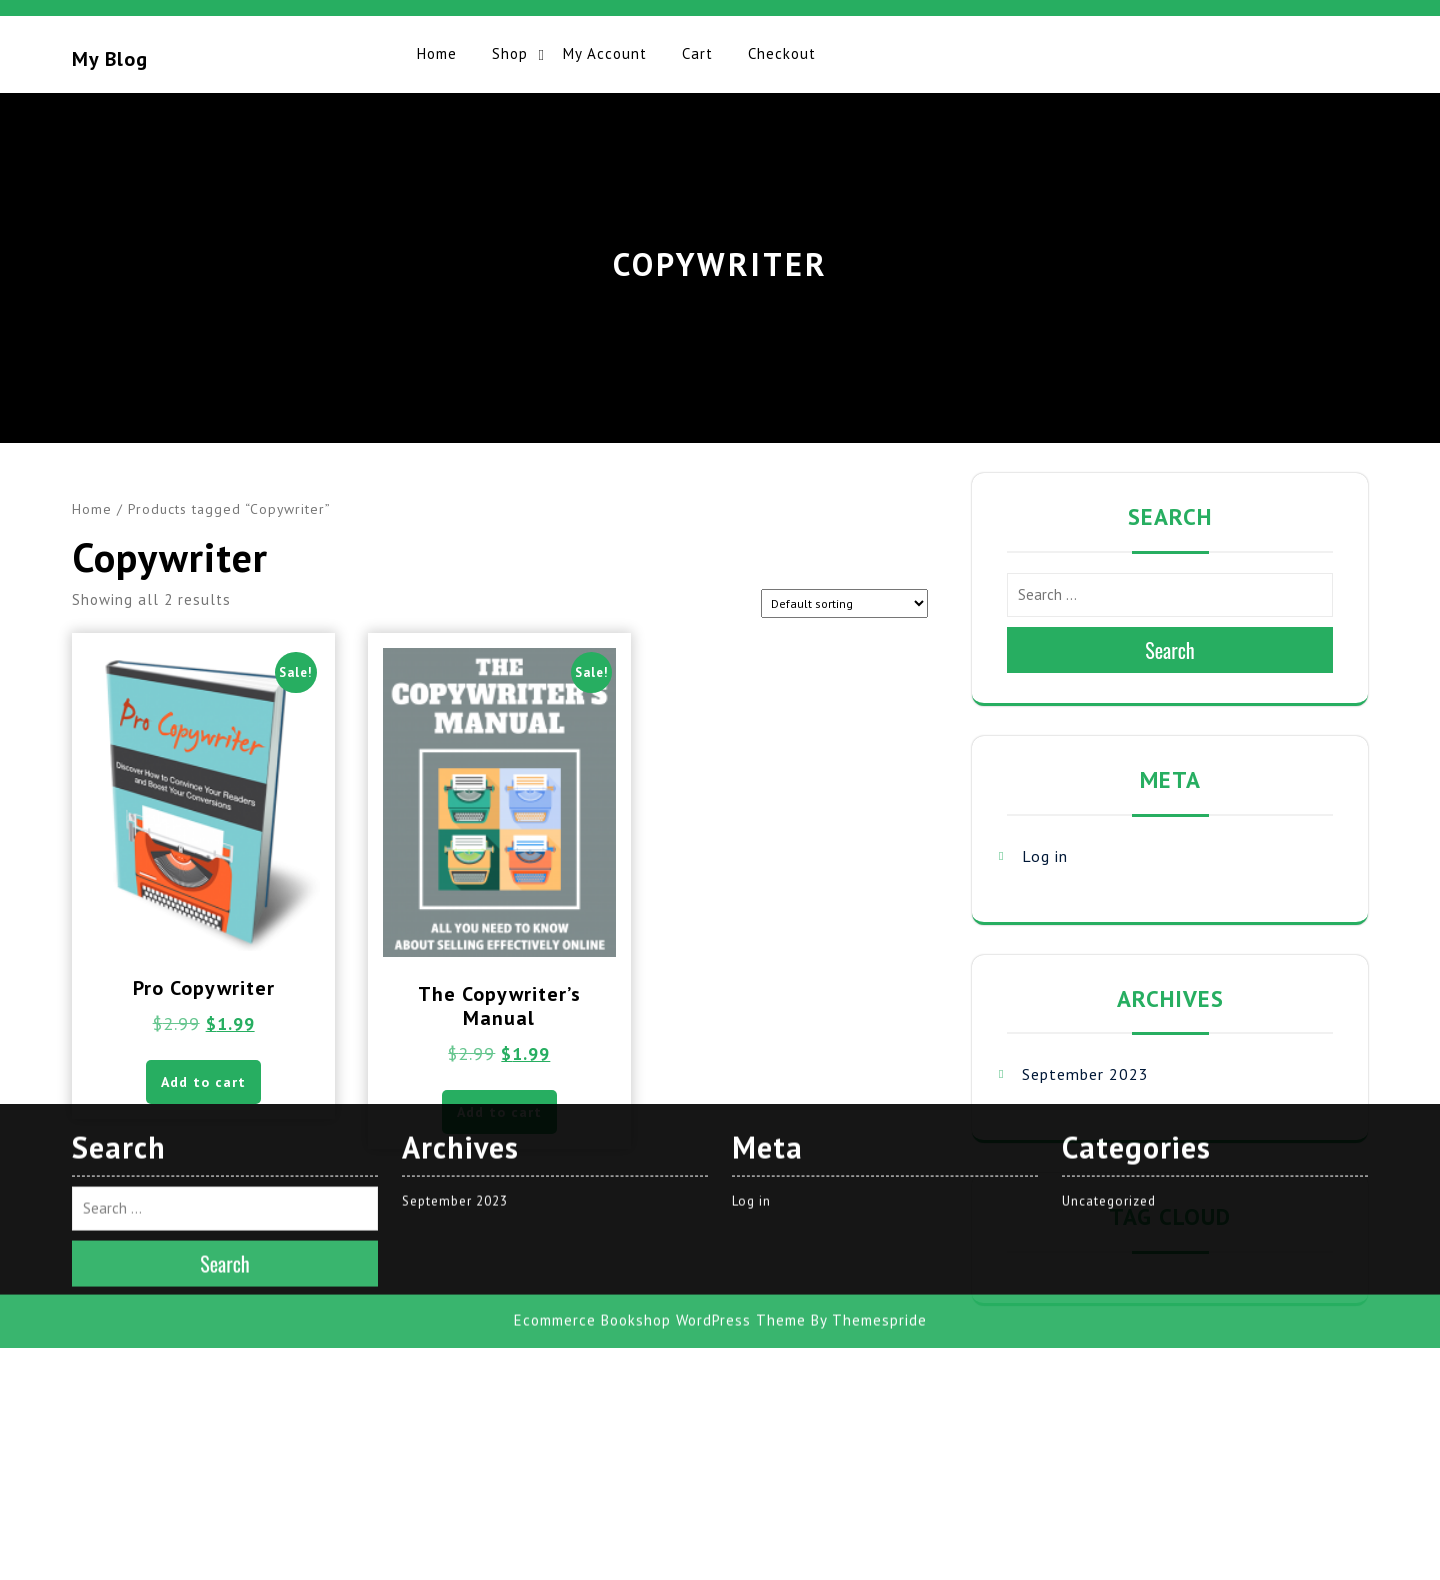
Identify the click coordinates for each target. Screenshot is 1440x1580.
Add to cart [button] (499, 1112)
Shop (510, 53)
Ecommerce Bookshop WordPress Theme (660, 1059)
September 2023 (1085, 1074)
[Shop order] (844, 603)
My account (605, 53)
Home (437, 53)
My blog (110, 59)
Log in (1045, 856)
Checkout (782, 53)
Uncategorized (1109, 939)
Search (1170, 650)
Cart (697, 53)
